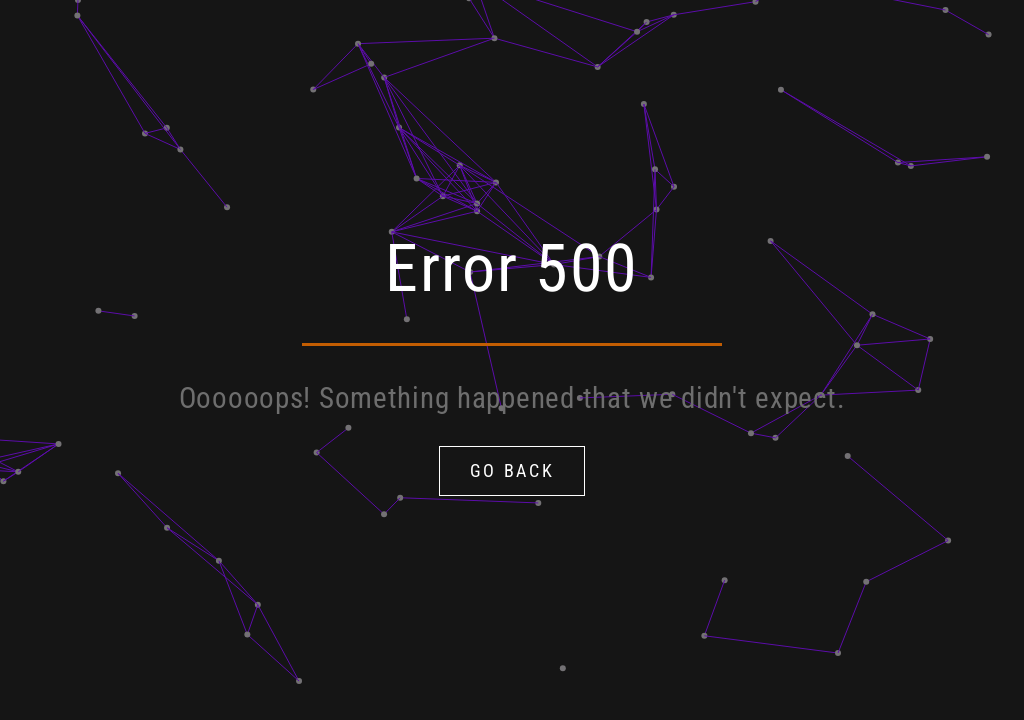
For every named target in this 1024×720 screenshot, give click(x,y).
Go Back (512, 470)
